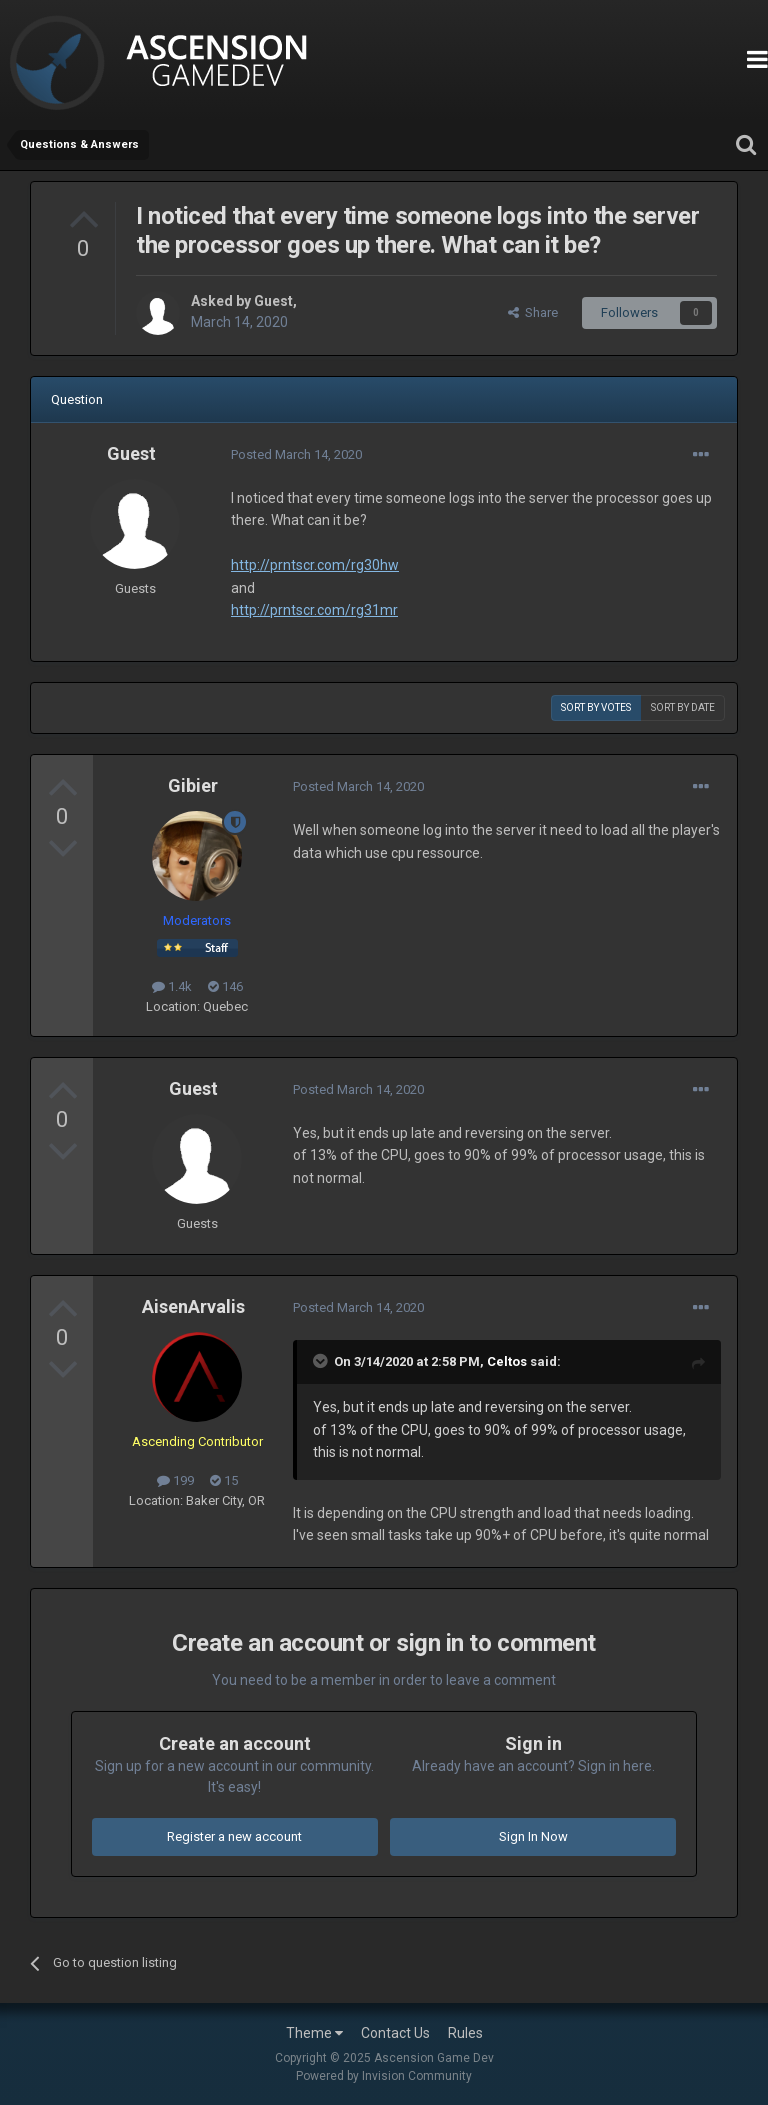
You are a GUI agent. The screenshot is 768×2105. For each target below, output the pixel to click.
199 (175, 1480)
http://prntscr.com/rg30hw (315, 565)
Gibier (193, 785)
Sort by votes (596, 707)
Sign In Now (533, 1836)
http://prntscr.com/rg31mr (314, 610)
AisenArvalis (193, 1306)
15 (224, 1480)
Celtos (507, 1361)
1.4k (172, 986)
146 (225, 986)
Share (533, 312)
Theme (314, 2033)
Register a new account (234, 1836)
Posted (296, 454)
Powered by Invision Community (384, 2076)
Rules (465, 2033)
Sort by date (683, 707)
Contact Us (395, 2033)
